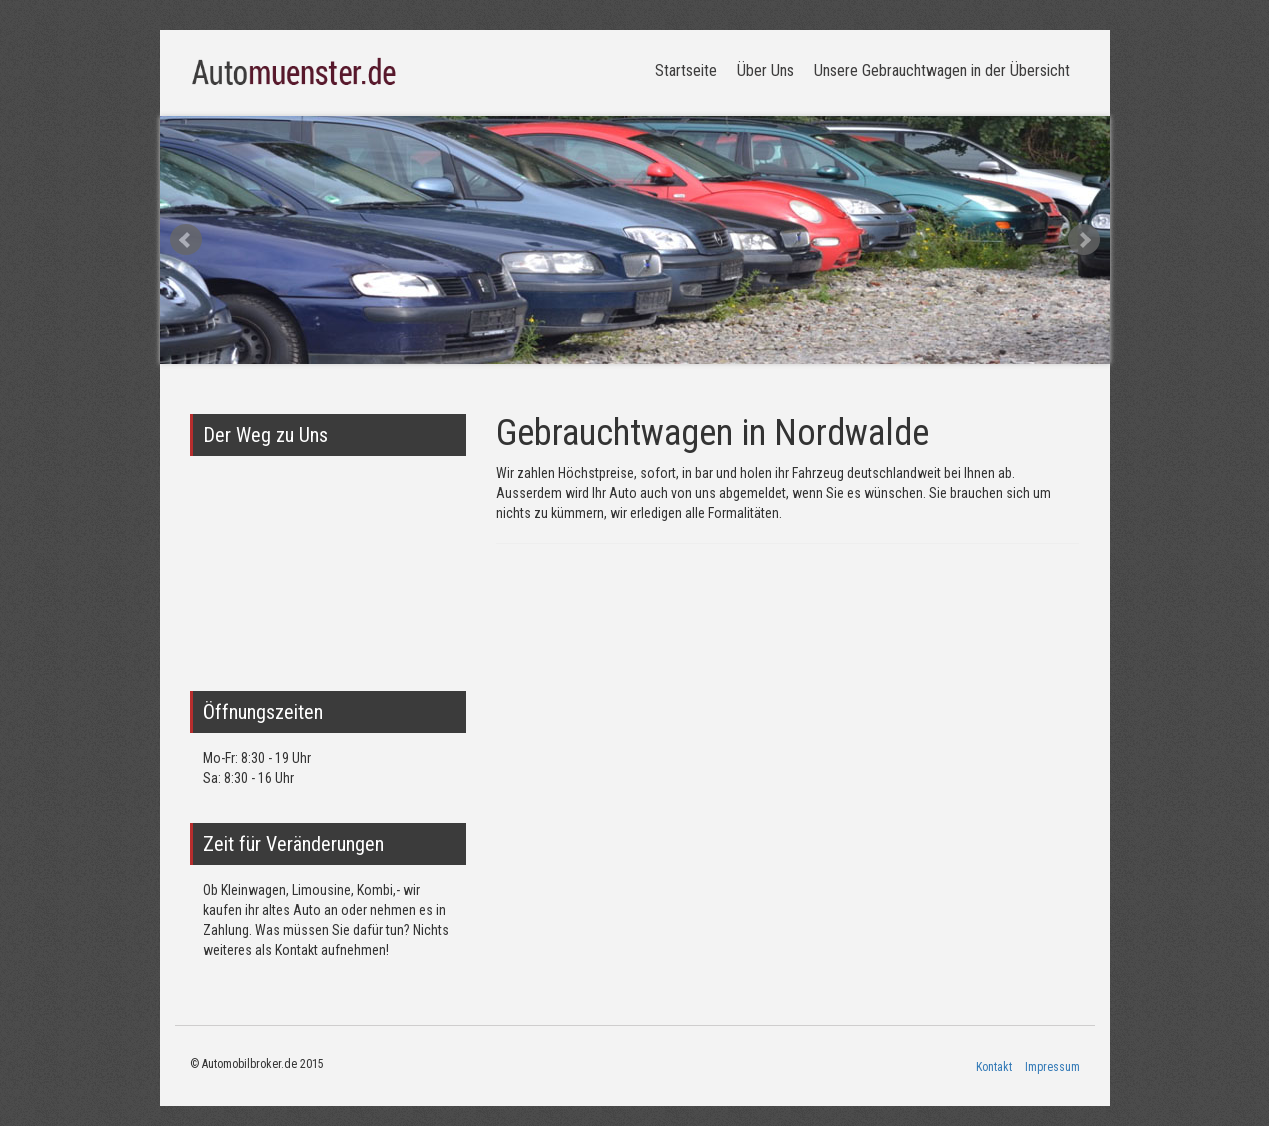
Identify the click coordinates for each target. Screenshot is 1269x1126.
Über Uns (765, 70)
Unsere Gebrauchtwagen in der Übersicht (942, 70)
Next (1084, 240)
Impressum (1052, 1067)
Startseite (686, 70)
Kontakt (994, 1067)
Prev (186, 240)
